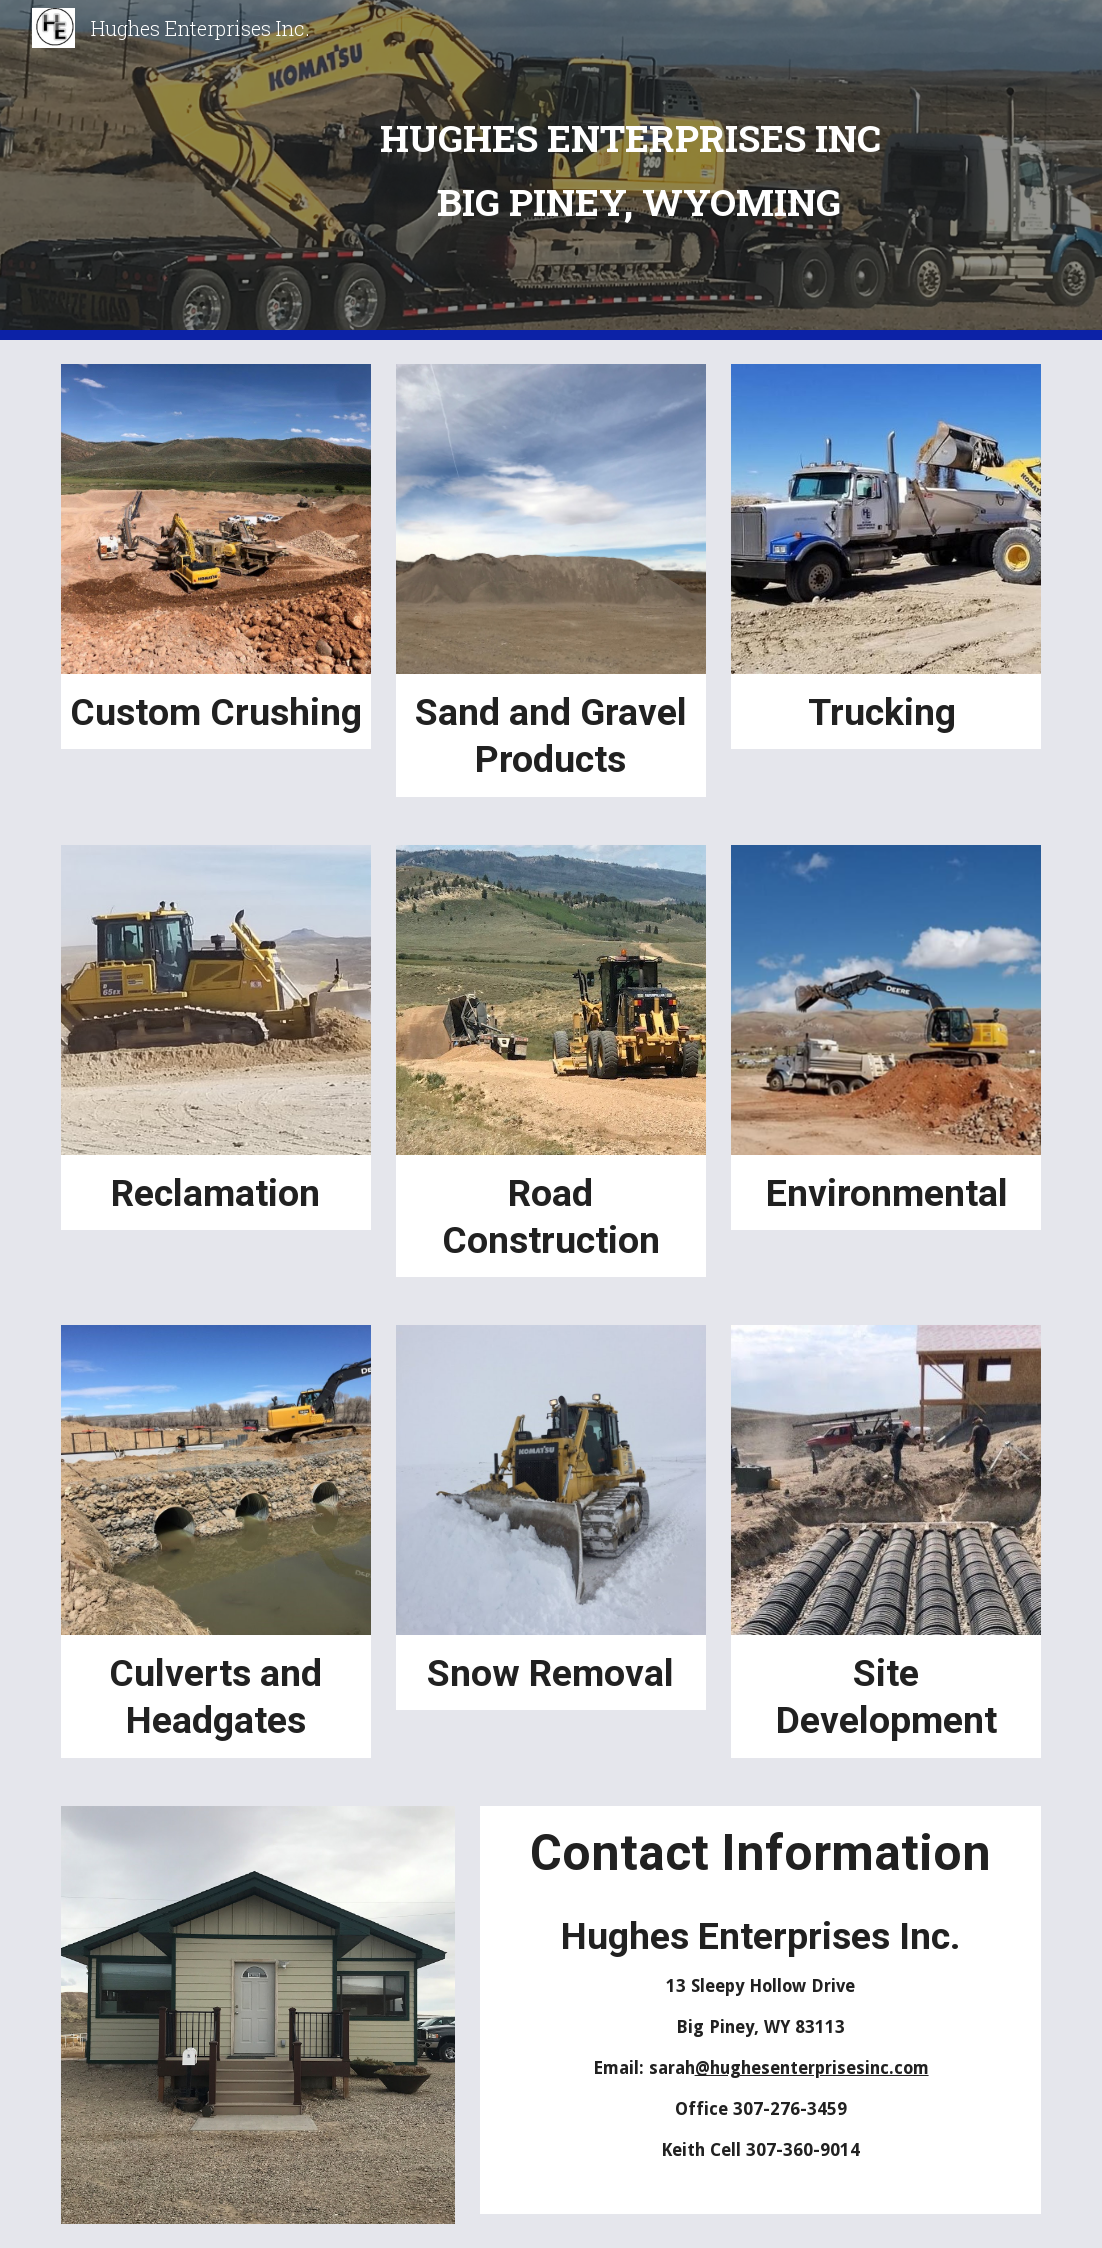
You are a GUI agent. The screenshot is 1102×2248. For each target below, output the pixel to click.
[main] (634, 170)
